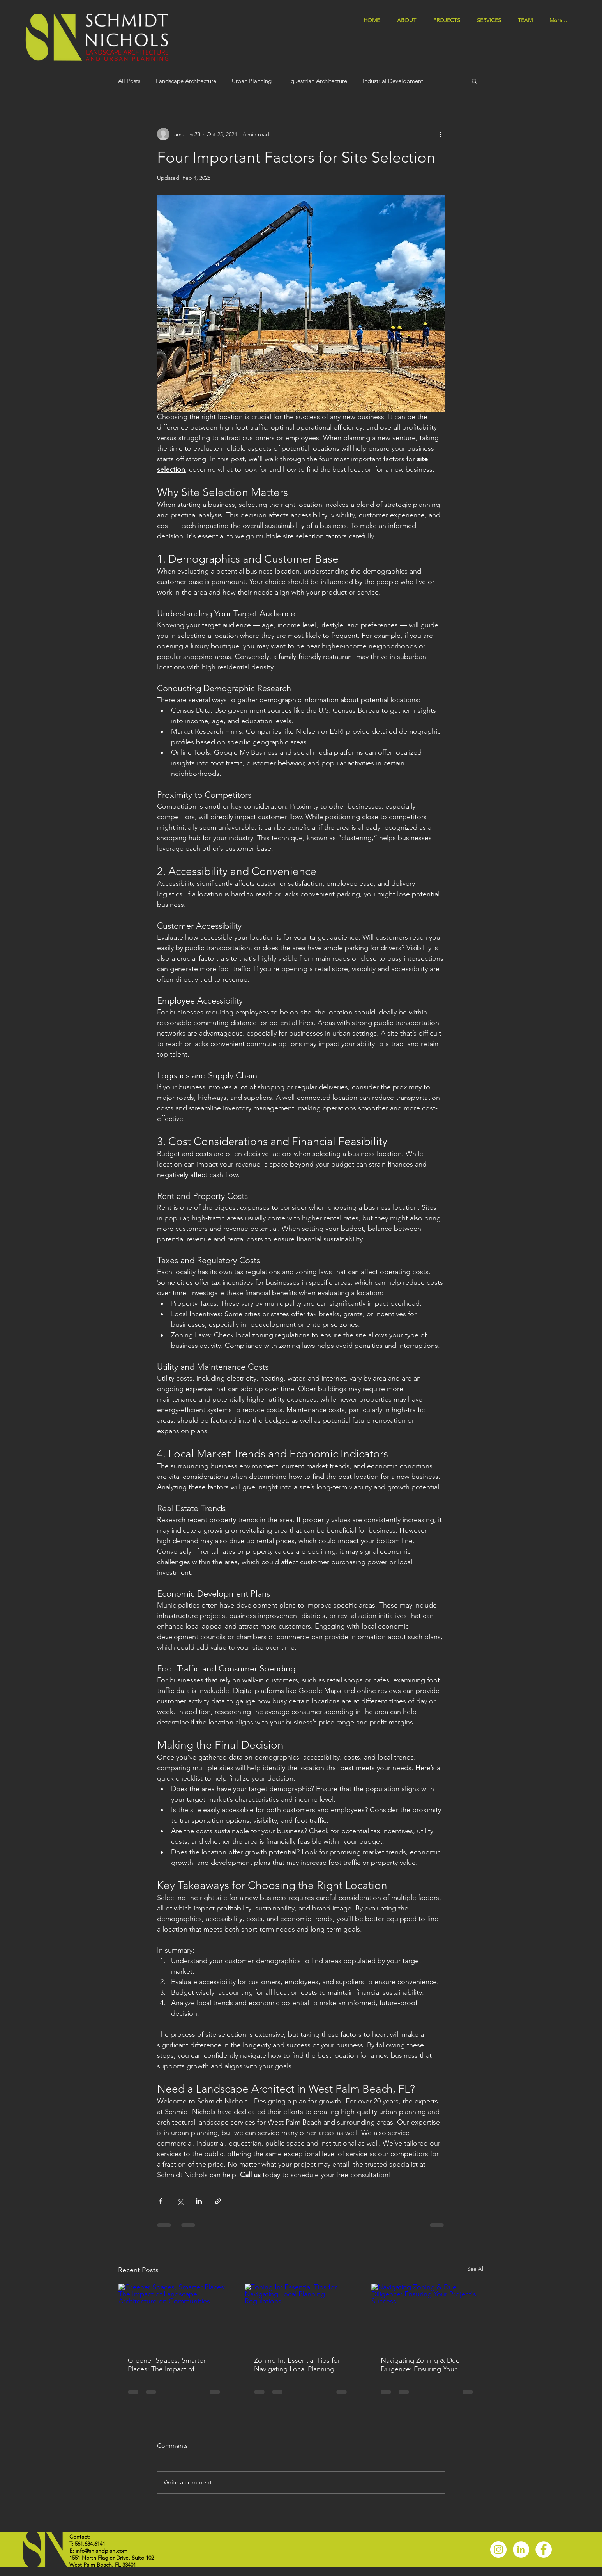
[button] (491, 20)
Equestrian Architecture (317, 81)
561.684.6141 (90, 2543)
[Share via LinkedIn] (199, 2201)
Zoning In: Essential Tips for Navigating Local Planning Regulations (297, 2364)
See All (475, 2268)
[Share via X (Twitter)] (180, 2201)
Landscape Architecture (186, 81)
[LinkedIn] (521, 2549)
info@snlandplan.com (101, 2550)
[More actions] (440, 134)
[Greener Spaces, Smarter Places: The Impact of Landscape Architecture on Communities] (174, 2315)
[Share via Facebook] (160, 2201)
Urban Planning (252, 81)
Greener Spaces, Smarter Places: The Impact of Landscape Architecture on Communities (170, 2364)
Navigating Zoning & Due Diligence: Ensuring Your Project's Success (420, 2364)
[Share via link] (218, 2201)
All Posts (129, 81)
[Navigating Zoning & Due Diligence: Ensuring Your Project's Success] (427, 2315)
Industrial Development (393, 81)
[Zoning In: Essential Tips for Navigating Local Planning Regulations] (301, 2315)
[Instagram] (498, 2549)
